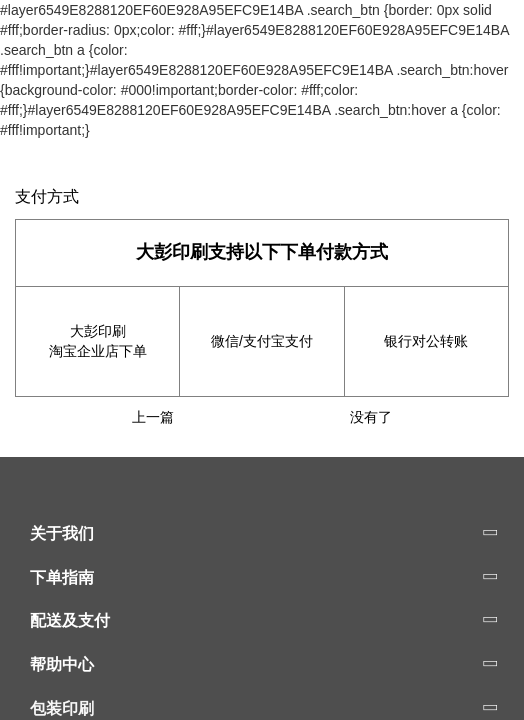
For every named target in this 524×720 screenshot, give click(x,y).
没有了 (371, 417)
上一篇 (153, 417)
